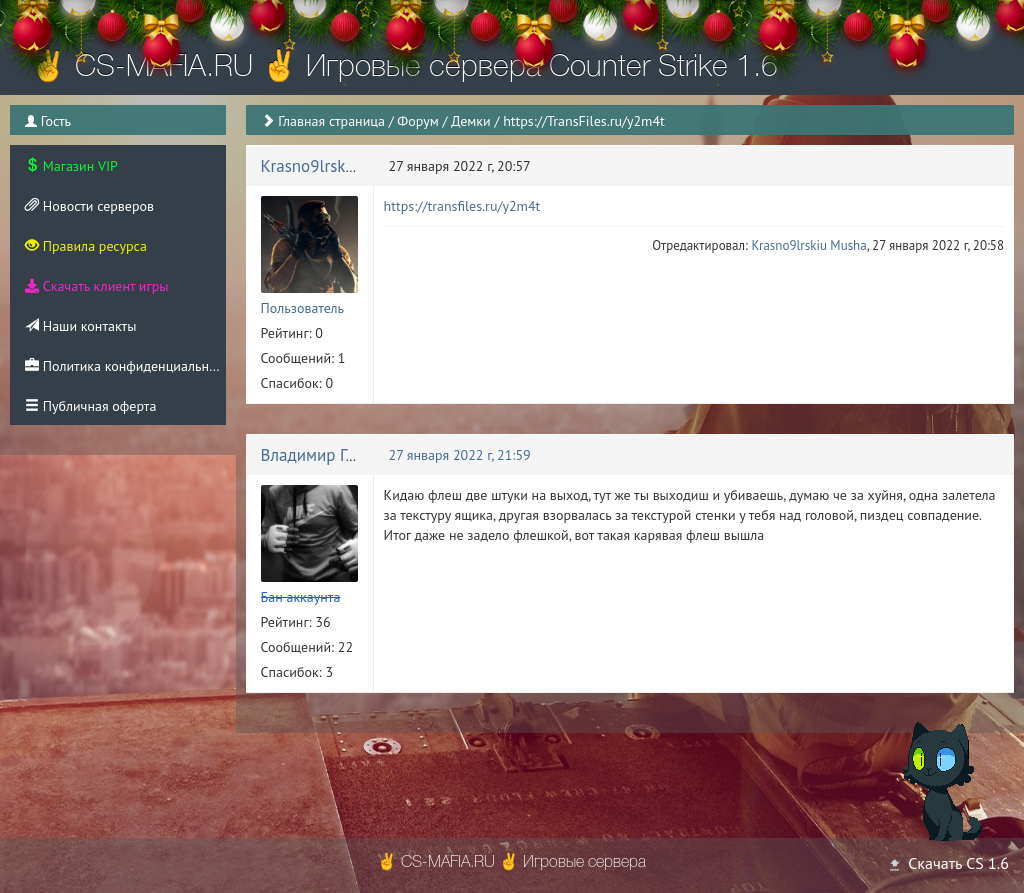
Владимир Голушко (331, 455)
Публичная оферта (90, 406)
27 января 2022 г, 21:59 (460, 455)
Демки (471, 121)
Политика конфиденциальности (125, 366)
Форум (417, 121)
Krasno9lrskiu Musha (336, 166)
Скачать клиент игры (96, 286)
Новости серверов (89, 206)
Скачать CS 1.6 (948, 863)
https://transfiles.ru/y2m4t (462, 206)
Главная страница (331, 121)
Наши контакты (80, 326)
